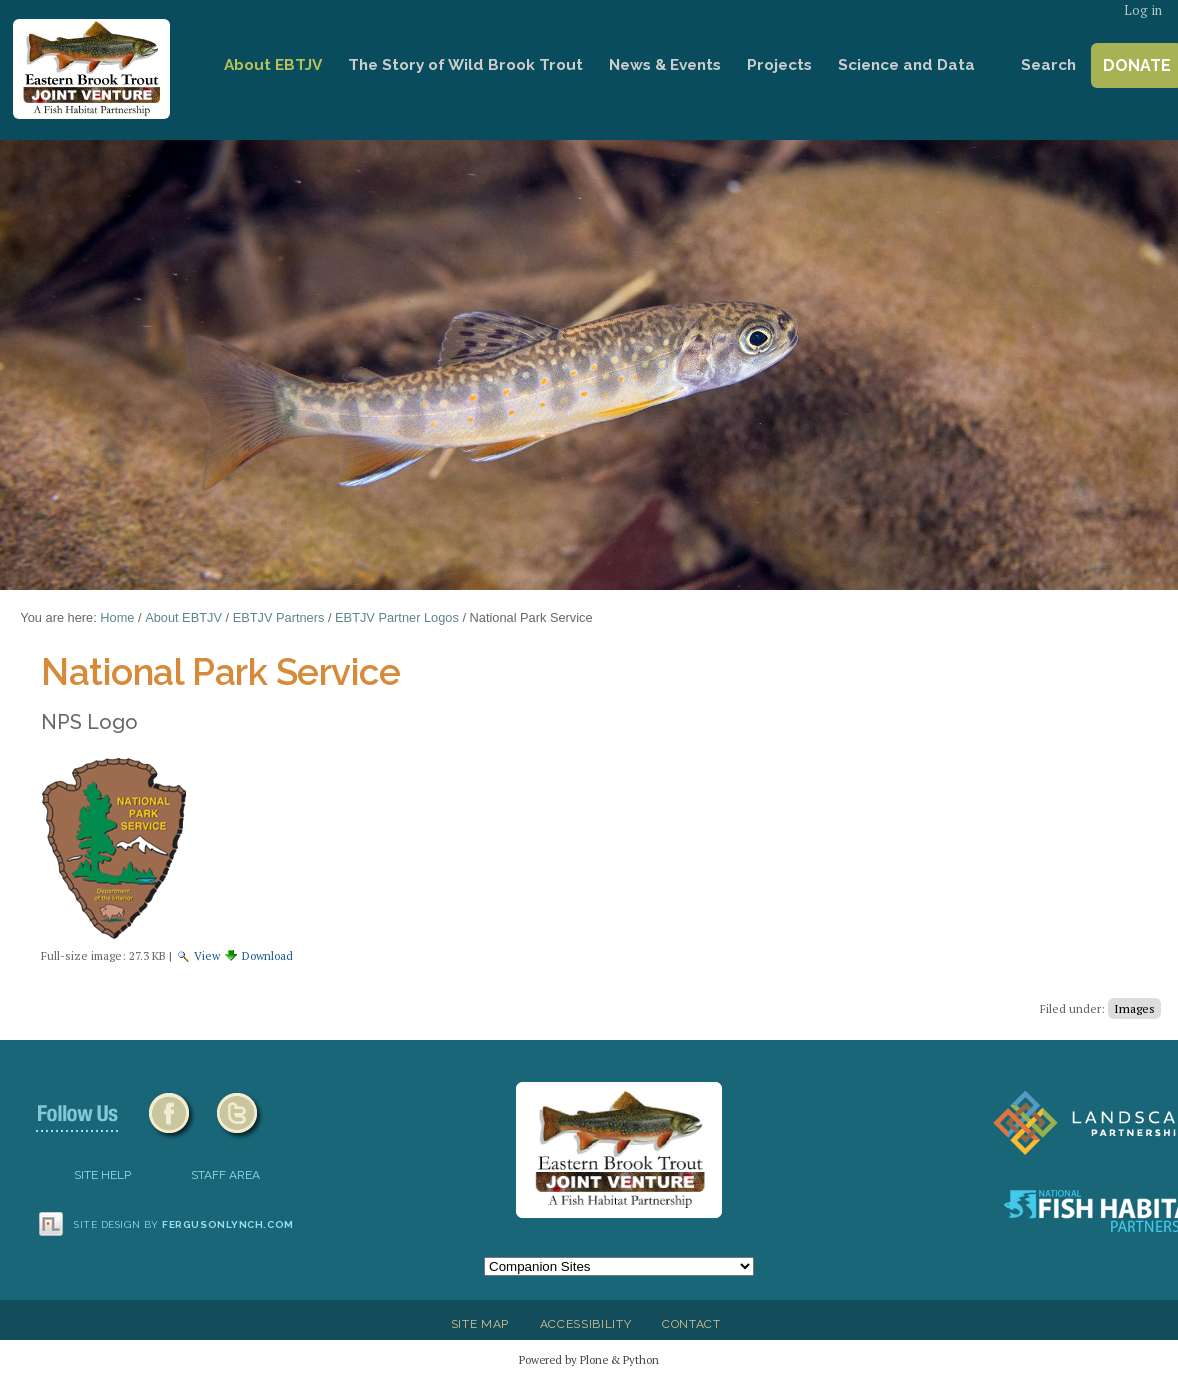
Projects (779, 65)
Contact (691, 1324)
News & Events (665, 65)
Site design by (184, 1224)
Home (183, 65)
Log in (1143, 10)
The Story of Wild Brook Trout (465, 65)
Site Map (480, 1324)
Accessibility (586, 1324)
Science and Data (906, 65)
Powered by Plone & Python (589, 1359)
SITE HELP (102, 1175)
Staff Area (225, 1175)
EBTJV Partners (279, 617)
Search (1048, 65)
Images (1134, 1008)
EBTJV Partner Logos (397, 617)
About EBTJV (273, 65)
